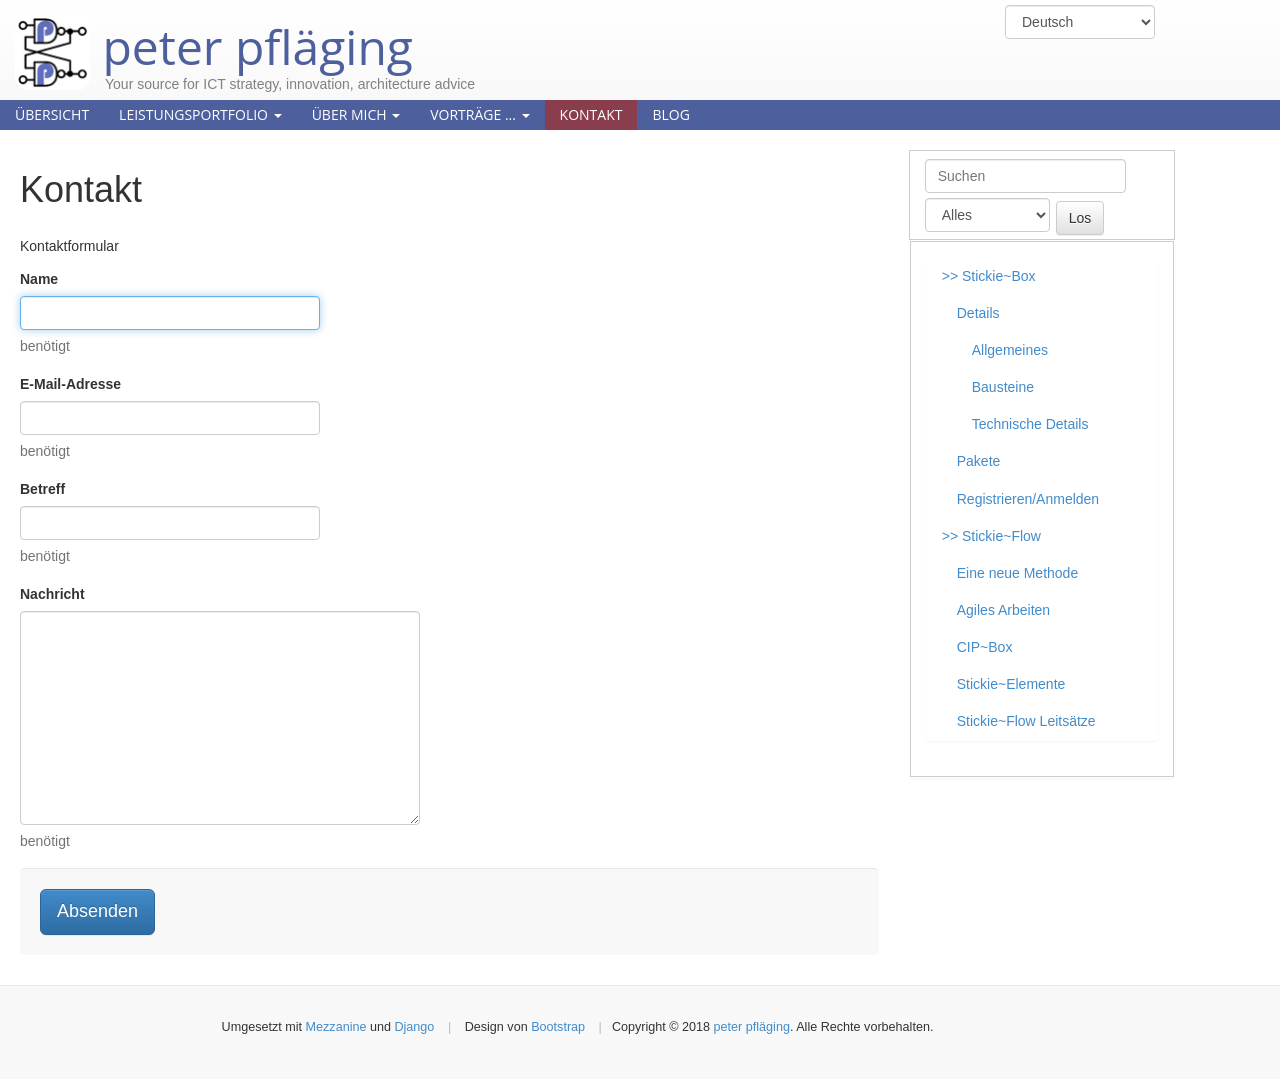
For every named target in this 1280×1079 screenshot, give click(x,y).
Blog (670, 114)
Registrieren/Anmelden (1028, 499)
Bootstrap (558, 1027)
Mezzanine (336, 1027)
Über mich (356, 114)
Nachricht (52, 594)
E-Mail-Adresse (70, 384)
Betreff (42, 489)
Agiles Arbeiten (1003, 610)
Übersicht (52, 114)
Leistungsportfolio (200, 114)
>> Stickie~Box (989, 276)
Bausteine (1003, 387)
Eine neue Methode (1017, 573)
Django (414, 1027)
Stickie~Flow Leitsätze (1026, 721)
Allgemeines (1010, 350)
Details (978, 313)
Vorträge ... (479, 114)
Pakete (979, 461)
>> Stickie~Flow (991, 536)
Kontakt (591, 114)
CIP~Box (985, 647)
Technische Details (1030, 424)
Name (39, 279)
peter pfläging (214, 32)
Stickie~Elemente (1011, 684)
